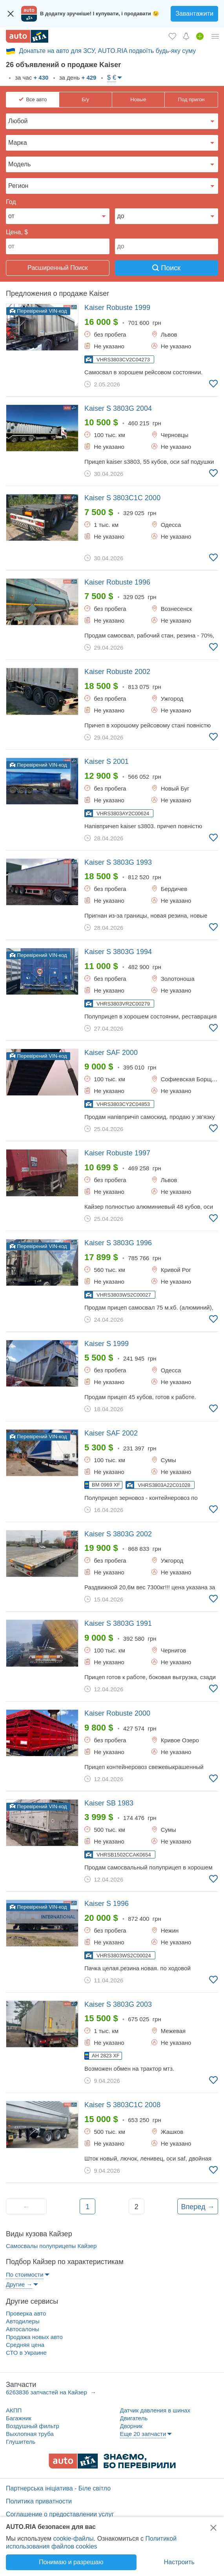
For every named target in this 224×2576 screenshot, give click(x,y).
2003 (118, 2004)
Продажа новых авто (34, 2337)
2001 (106, 761)
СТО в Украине (26, 2352)
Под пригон (191, 99)
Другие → (19, 2284)
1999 (117, 308)
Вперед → (198, 2207)
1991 (118, 1623)
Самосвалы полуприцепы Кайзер (51, 2246)
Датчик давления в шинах (155, 2410)
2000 (122, 498)
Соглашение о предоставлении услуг (60, 2514)
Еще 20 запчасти (143, 2433)
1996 (117, 582)
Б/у (85, 99)
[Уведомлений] (186, 36)
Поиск (166, 268)
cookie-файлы (73, 2538)
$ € (112, 77)
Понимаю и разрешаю (71, 2562)
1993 (118, 862)
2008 (122, 2105)
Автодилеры (23, 2321)
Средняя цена (25, 2344)
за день (77, 77)
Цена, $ (17, 232)
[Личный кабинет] (215, 36)
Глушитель (20, 2441)
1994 (118, 952)
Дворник (131, 2426)
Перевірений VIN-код (38, 311)
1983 (108, 1803)
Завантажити (194, 13)
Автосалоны (22, 2329)
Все (36, 99)
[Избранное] (172, 36)
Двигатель (134, 2418)
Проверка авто (26, 2313)
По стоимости (25, 2274)
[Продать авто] (200, 36)
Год (11, 202)
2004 (118, 408)
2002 (117, 672)
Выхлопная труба (30, 2433)
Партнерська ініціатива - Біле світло (58, 2488)
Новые (138, 99)
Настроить (179, 2562)
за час (30, 77)
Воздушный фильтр (32, 2426)
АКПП (14, 2410)
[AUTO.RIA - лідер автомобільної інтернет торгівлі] (27, 36)
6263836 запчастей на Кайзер (47, 2392)
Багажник (18, 2418)
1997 (117, 1153)
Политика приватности (39, 2501)
